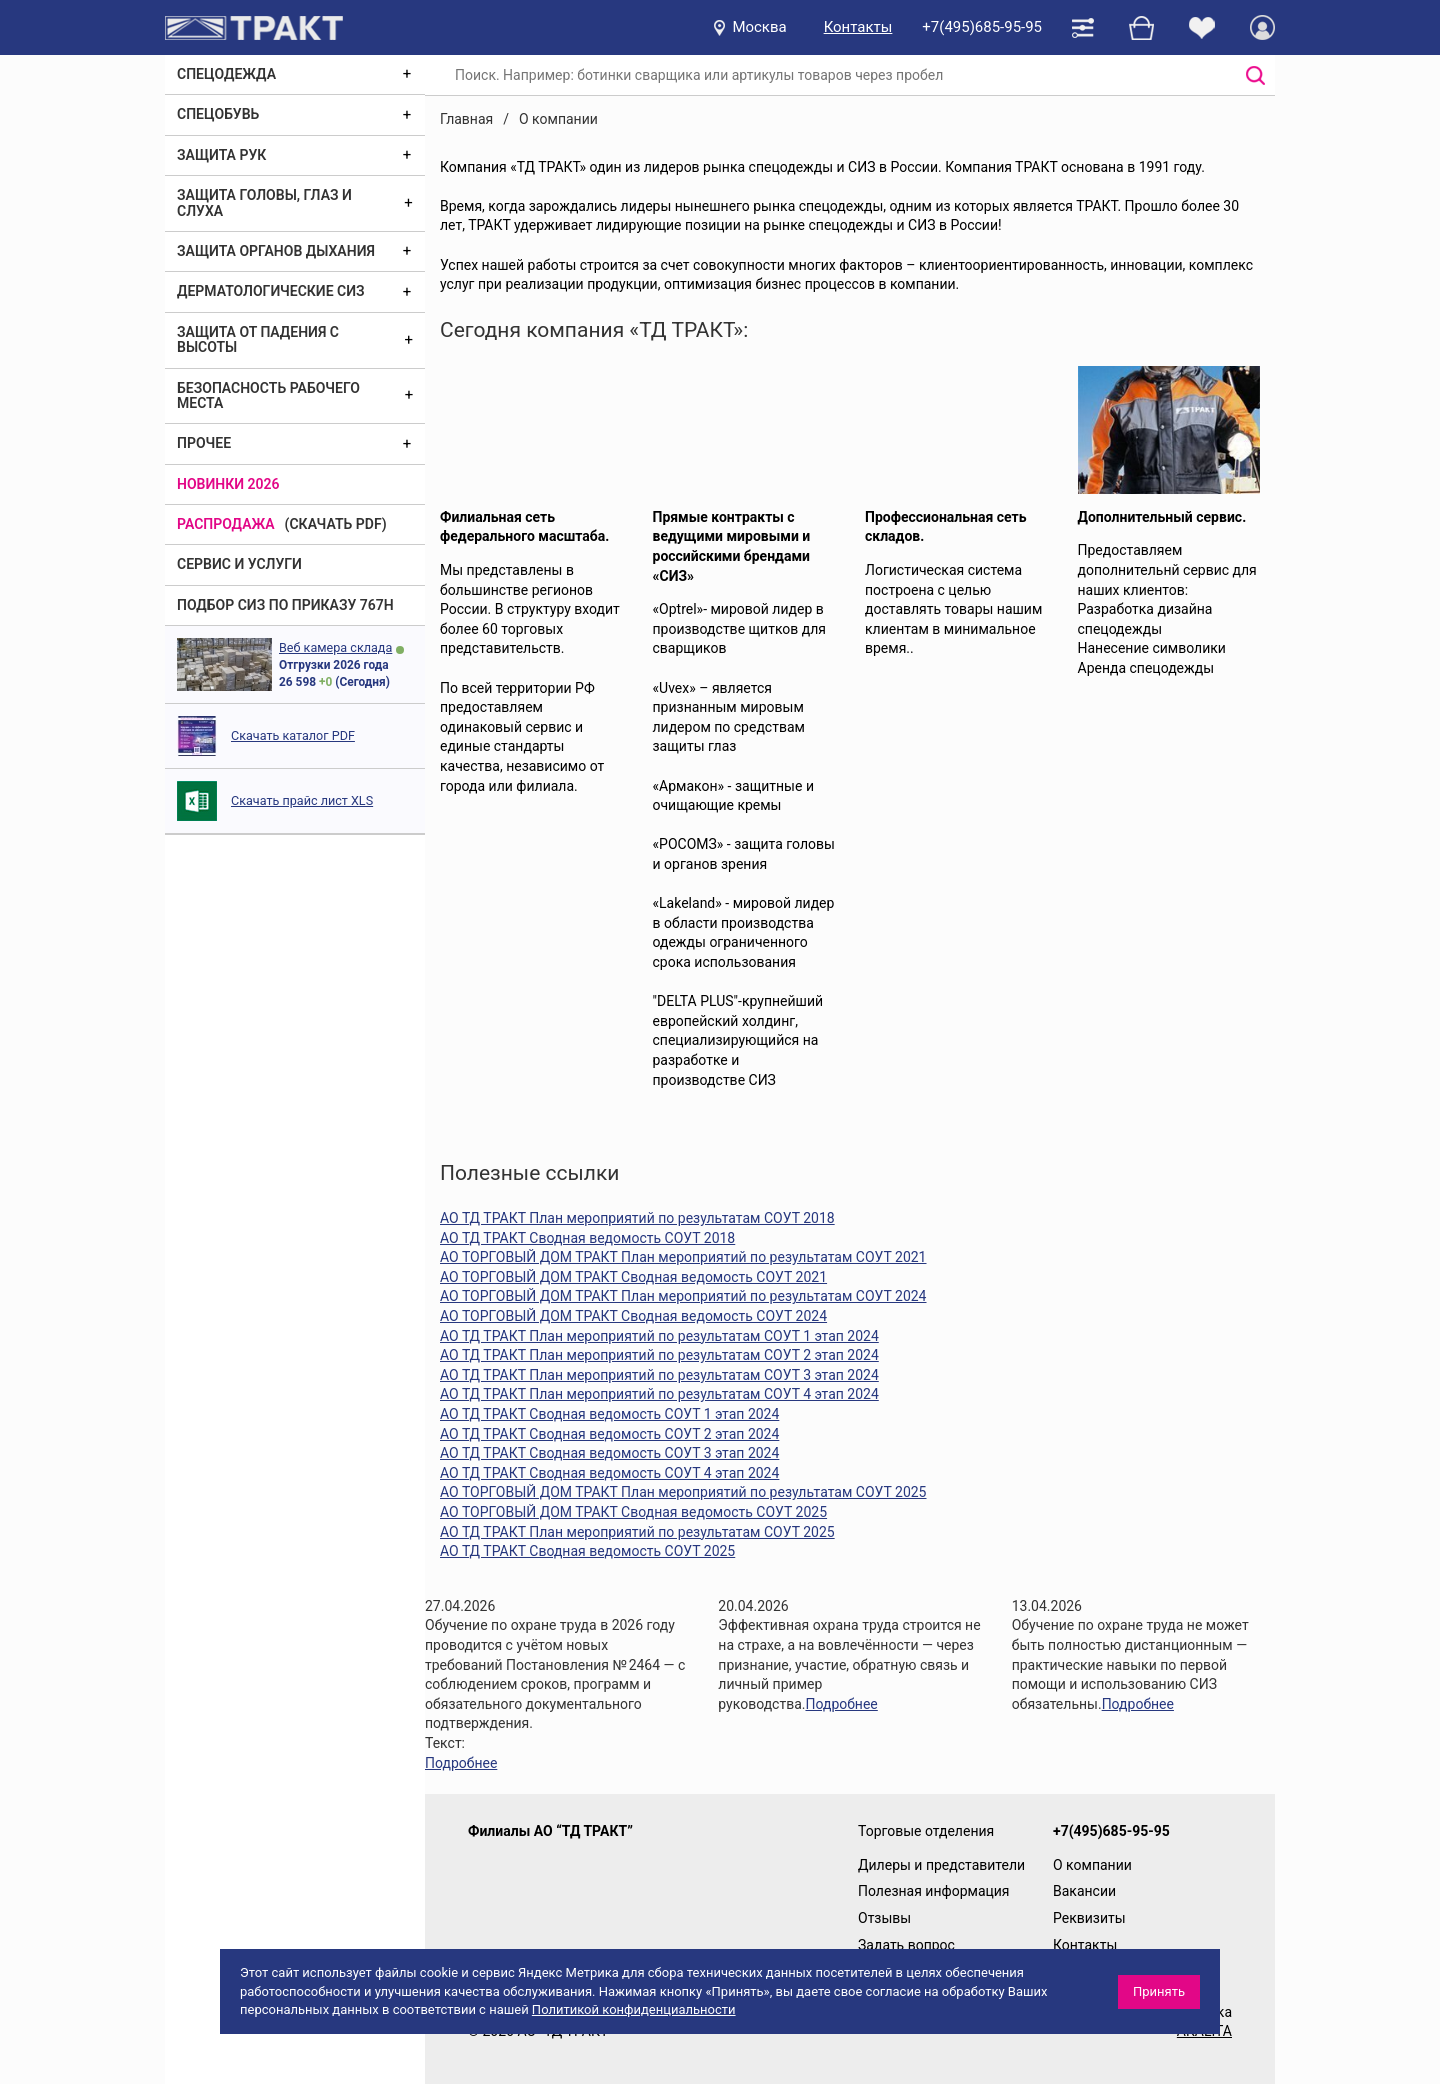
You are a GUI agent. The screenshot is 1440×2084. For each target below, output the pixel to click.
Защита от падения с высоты (258, 339)
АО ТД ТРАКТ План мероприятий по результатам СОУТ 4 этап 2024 (659, 1394)
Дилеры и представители (941, 1865)
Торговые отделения (926, 1831)
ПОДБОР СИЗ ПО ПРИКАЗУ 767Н (285, 605)
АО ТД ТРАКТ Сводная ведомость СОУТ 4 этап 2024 (609, 1473)
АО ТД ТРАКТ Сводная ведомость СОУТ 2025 (587, 1551)
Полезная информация (934, 1891)
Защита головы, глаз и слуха (264, 202)
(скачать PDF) (336, 524)
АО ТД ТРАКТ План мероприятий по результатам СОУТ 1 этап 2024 (659, 1336)
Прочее (204, 443)
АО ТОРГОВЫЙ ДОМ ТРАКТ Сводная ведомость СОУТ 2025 (633, 1512)
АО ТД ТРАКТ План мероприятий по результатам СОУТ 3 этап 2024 (659, 1375)
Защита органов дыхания (276, 251)
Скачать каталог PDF (293, 735)
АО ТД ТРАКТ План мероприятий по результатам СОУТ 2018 (637, 1218)
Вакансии (1084, 1891)
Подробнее (461, 1763)
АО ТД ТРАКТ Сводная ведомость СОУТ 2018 (587, 1238)
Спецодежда (226, 74)
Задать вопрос (906, 1945)
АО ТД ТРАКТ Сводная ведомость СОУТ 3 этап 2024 (609, 1453)
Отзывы (884, 1918)
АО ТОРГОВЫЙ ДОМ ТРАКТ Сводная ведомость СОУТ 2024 (633, 1316)
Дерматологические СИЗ (271, 291)
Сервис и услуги (239, 564)
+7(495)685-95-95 (982, 27)
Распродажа (226, 524)
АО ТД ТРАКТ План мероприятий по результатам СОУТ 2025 (637, 1532)
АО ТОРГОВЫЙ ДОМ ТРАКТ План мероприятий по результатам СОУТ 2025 (683, 1492)
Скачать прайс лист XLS (302, 800)
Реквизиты (1089, 1918)
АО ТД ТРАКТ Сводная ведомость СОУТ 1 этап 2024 (609, 1414)
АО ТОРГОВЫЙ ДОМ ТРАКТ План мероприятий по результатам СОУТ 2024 (683, 1296)
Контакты (858, 27)
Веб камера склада (335, 647)
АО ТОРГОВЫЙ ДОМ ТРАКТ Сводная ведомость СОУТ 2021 (633, 1277)
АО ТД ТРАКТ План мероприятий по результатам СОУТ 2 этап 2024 (659, 1355)
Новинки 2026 (228, 484)
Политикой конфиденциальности (634, 2009)
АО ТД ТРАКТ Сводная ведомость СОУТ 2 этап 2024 (609, 1434)
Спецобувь (218, 114)
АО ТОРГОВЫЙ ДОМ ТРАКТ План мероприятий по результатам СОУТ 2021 (683, 1257)
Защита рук (221, 155)
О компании (1092, 1865)
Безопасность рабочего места (268, 395)
